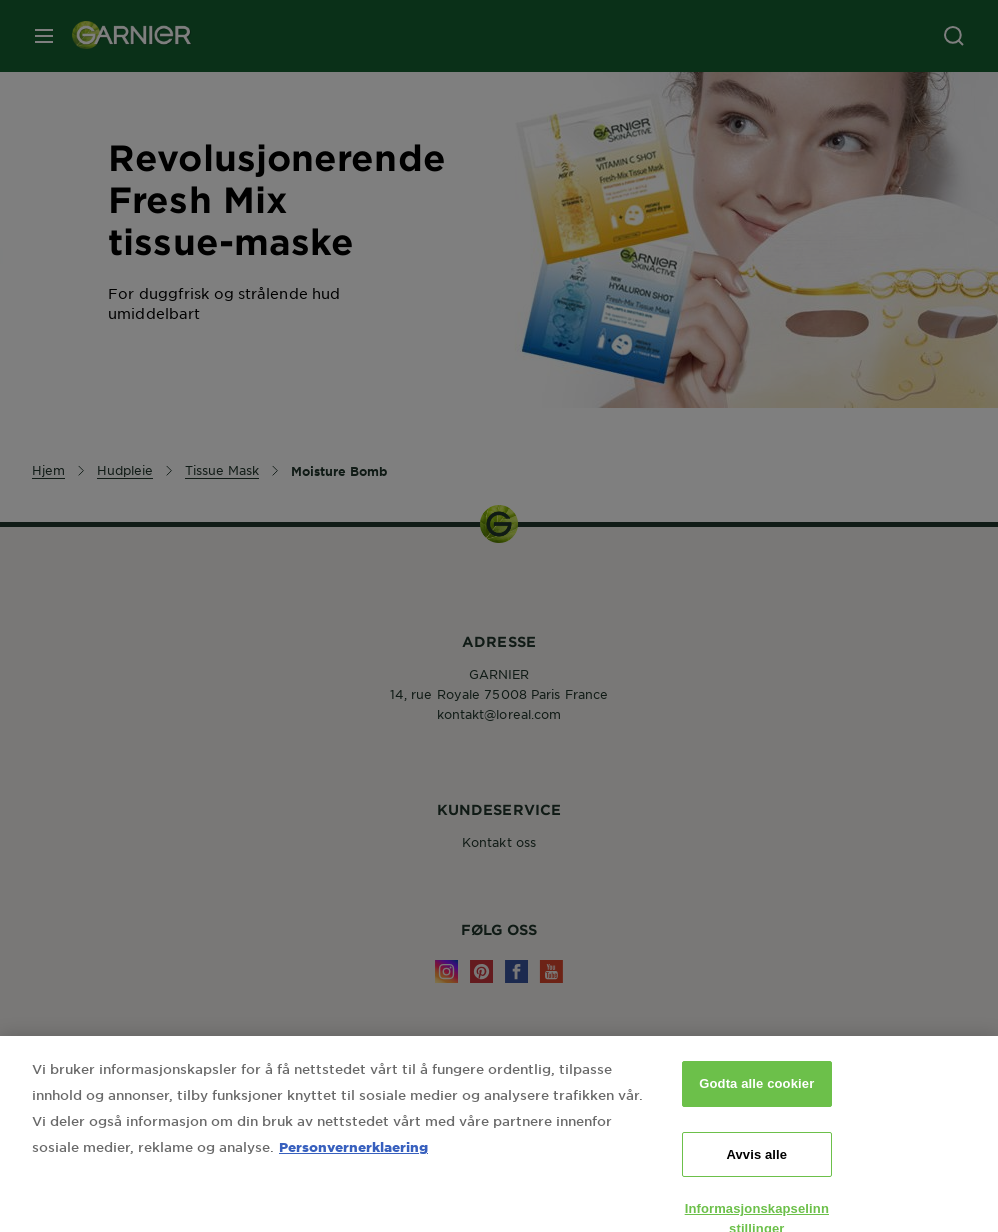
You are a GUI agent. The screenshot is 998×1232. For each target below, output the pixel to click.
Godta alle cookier (756, 1097)
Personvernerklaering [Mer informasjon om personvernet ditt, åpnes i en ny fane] (353, 1160)
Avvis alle (756, 1167)
